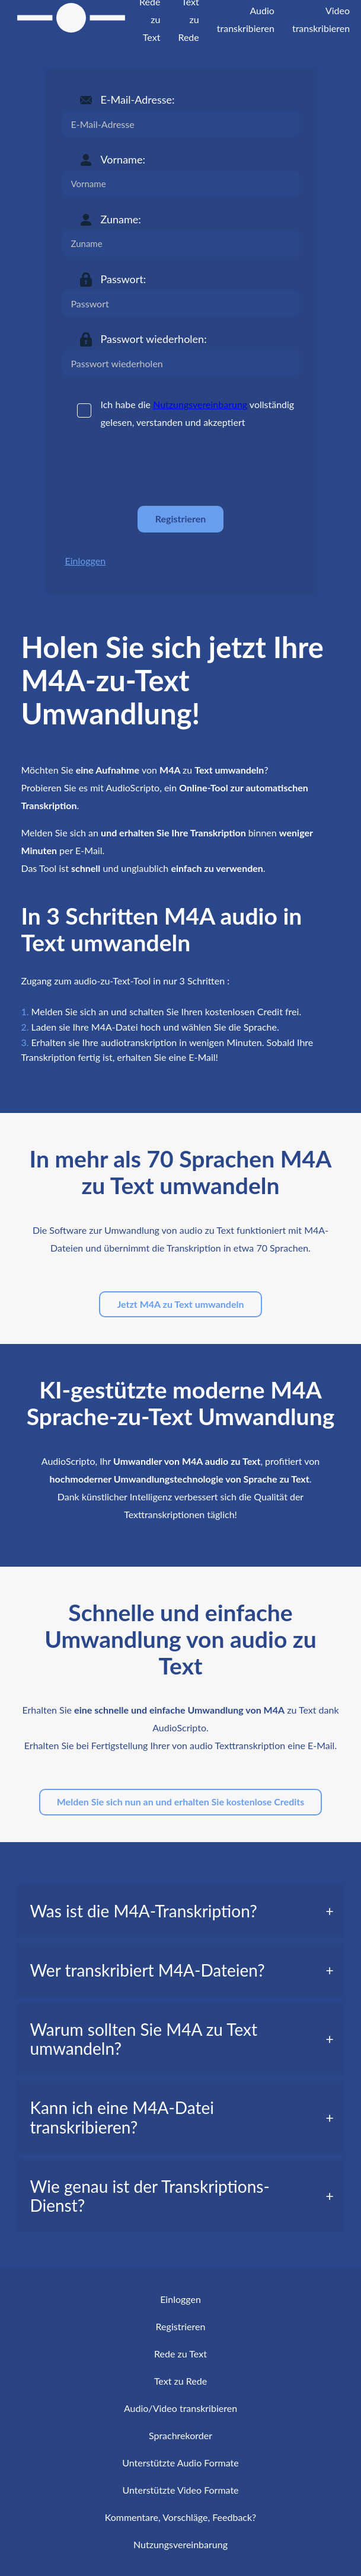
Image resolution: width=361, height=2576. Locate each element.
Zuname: (121, 219)
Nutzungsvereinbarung (200, 404)
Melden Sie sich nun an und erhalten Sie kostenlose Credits (181, 1801)
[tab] (180, 1910)
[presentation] (152, 468)
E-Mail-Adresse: (138, 99)
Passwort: (123, 278)
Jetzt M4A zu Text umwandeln (180, 1304)
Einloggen (85, 560)
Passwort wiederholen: (154, 338)
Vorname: (123, 159)
